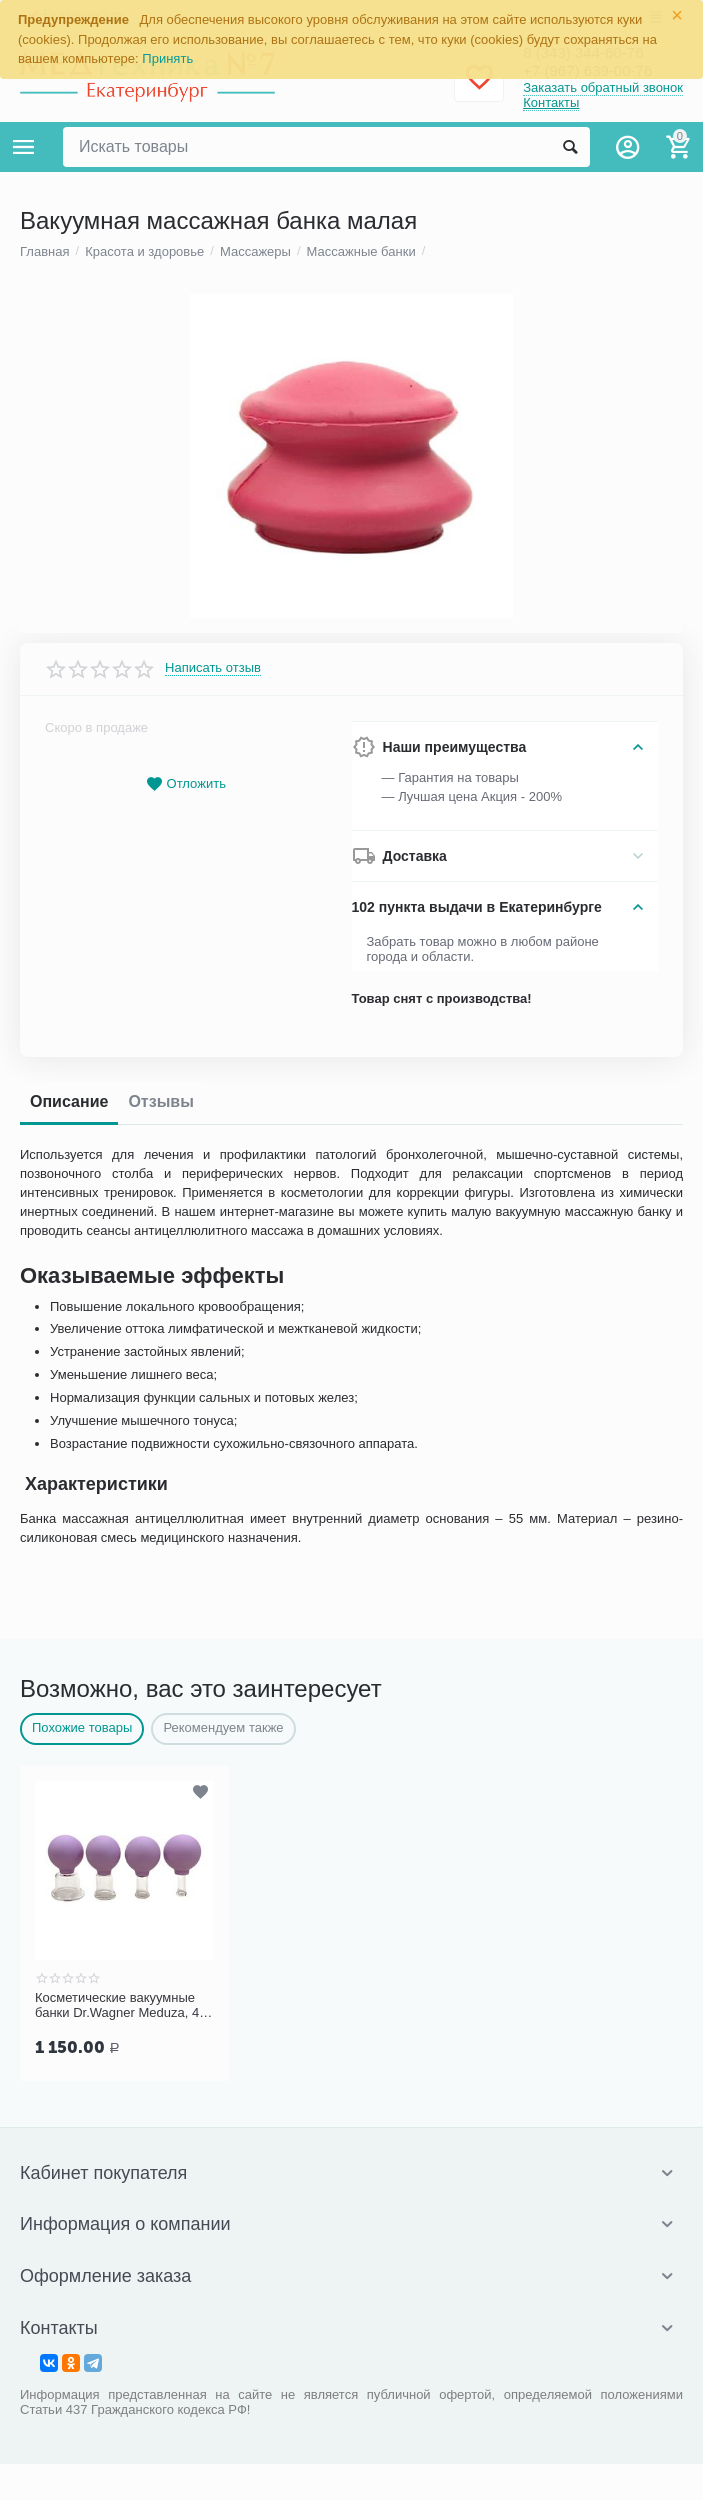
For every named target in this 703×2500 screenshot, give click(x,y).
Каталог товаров (24, 147)
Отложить (186, 1710)
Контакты (551, 103)
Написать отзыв (213, 1594)
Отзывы (160, 2028)
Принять (167, 58)
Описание (69, 2028)
